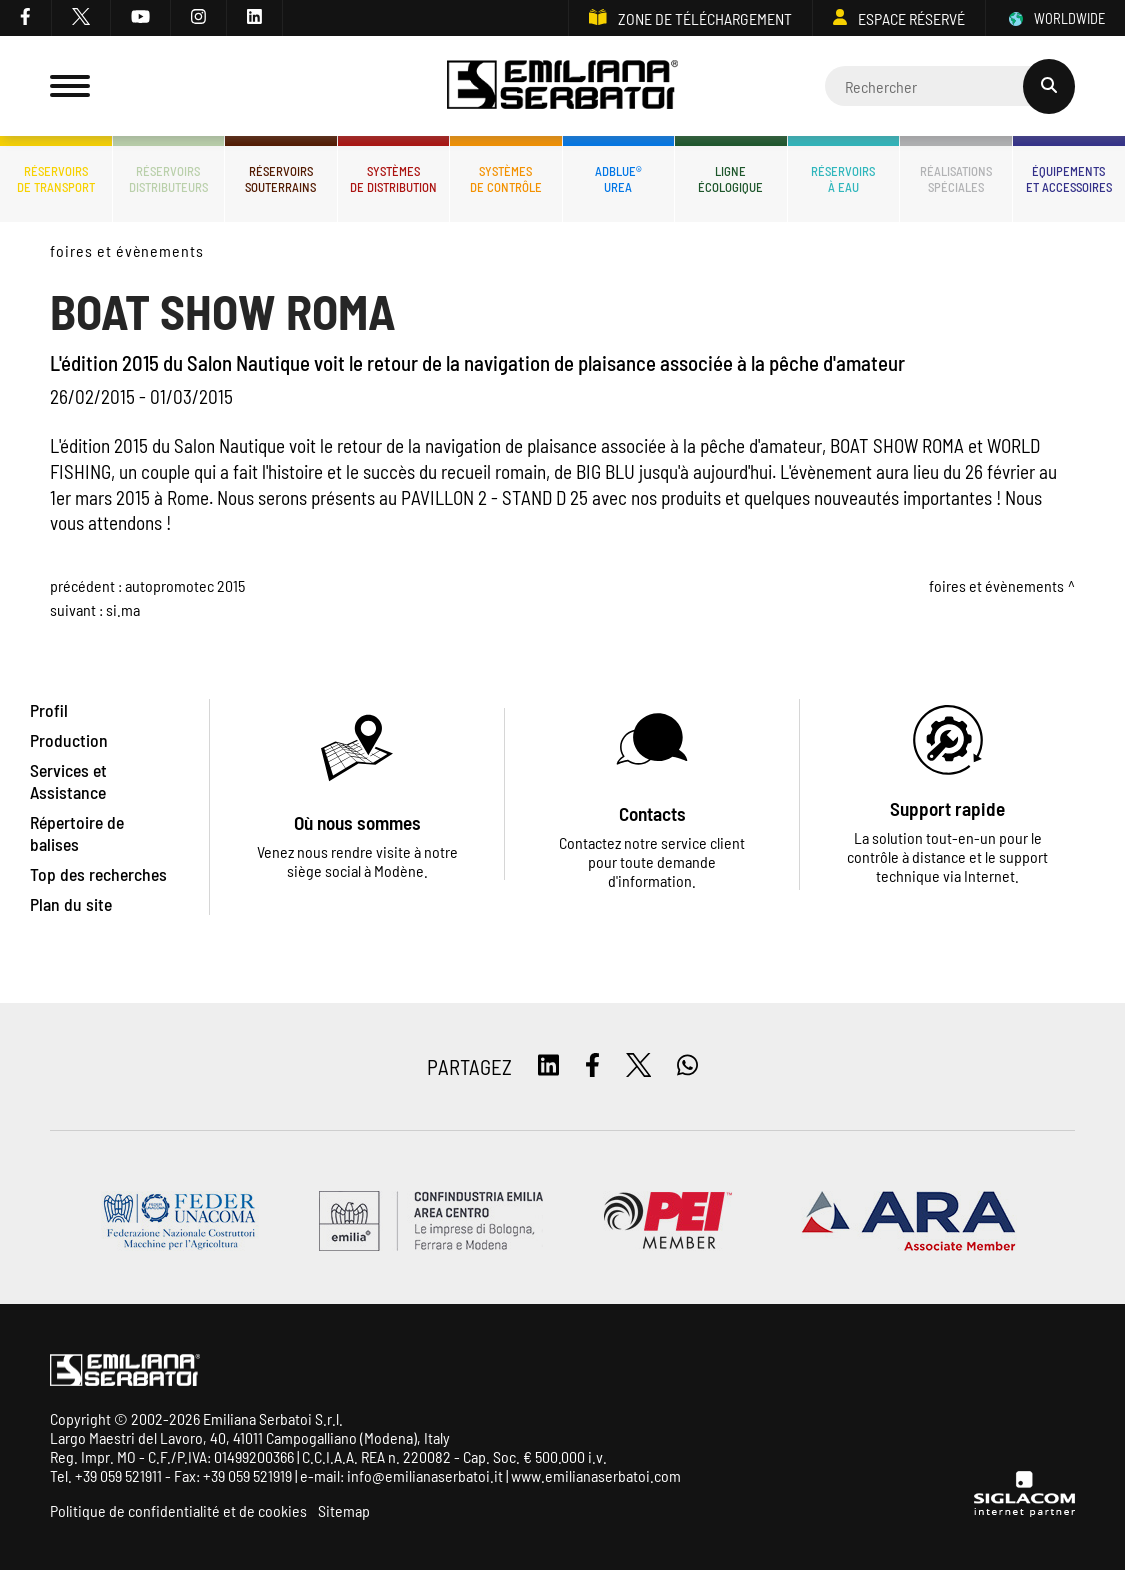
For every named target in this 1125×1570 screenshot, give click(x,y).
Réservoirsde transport (56, 179)
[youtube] (141, 18)
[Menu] (70, 86)
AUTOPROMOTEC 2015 (185, 585)
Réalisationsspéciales (956, 179)
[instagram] (199, 18)
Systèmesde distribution (393, 179)
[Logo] (562, 86)
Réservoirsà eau (843, 179)
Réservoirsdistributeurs (168, 179)
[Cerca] (950, 86)
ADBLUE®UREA (618, 179)
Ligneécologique (730, 179)
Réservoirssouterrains (280, 179)
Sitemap (344, 1510)
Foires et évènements (127, 250)
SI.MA (123, 609)
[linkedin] (255, 18)
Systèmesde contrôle (506, 179)
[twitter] (81, 18)
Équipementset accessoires (1069, 179)
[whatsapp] (687, 1066)
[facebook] (26, 18)
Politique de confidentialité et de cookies (178, 1510)
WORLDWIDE (1055, 18)
